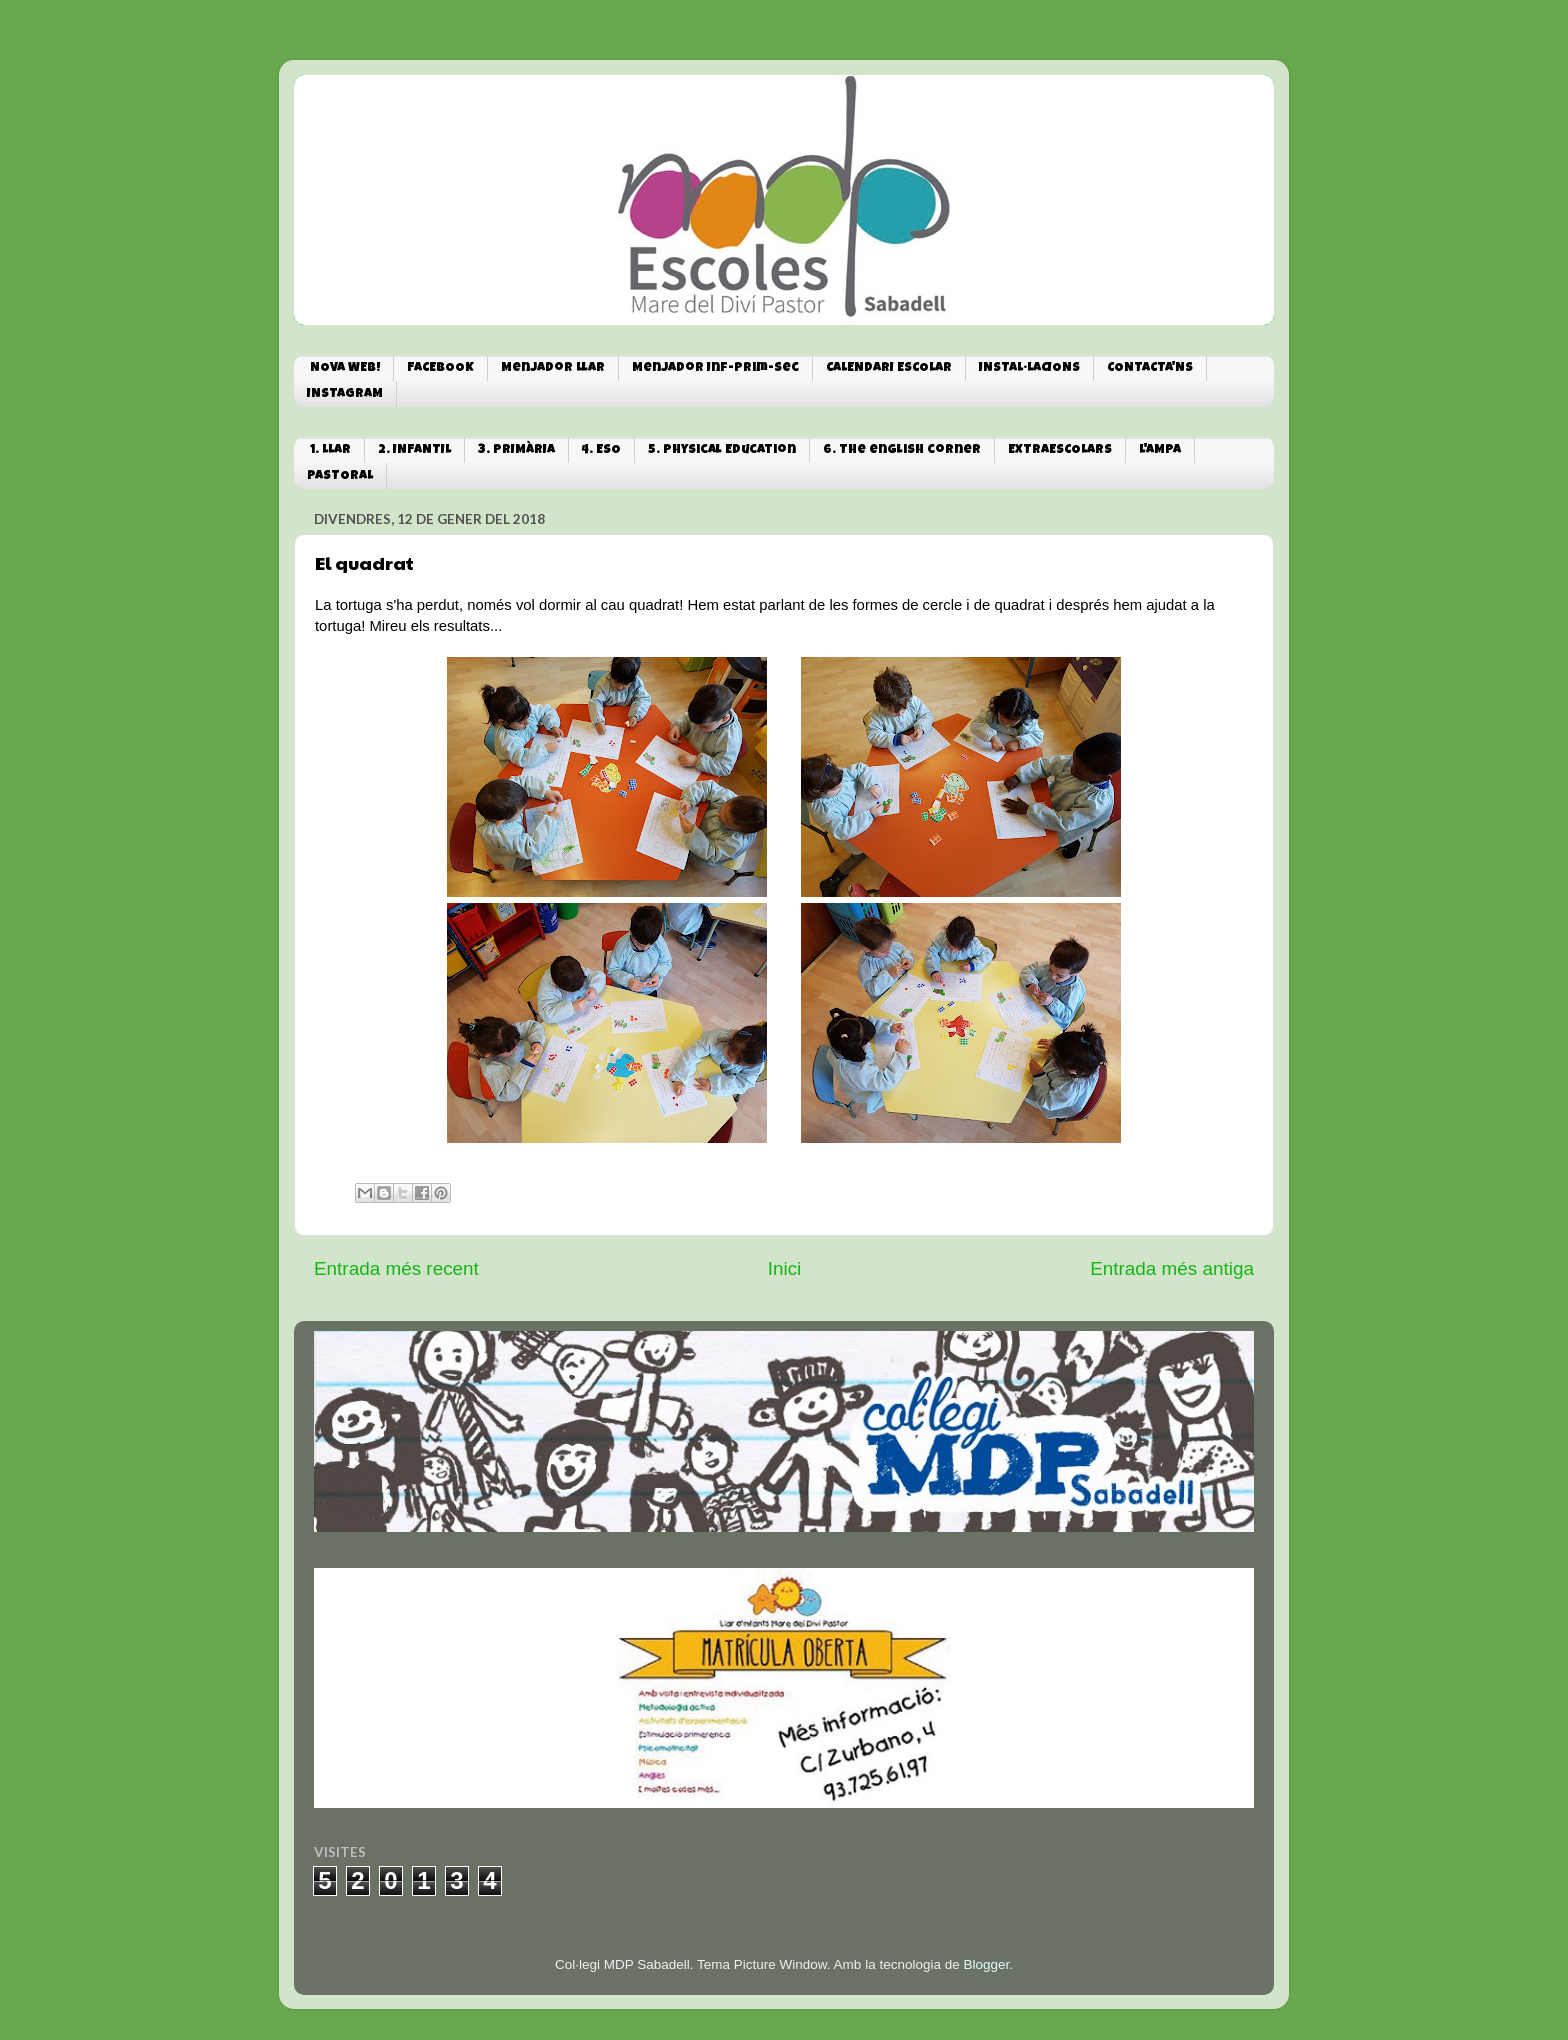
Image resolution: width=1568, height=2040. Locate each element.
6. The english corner (902, 450)
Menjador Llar (553, 368)
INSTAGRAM (345, 394)
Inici (785, 1268)
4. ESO (601, 450)
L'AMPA (1160, 450)
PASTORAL (340, 476)
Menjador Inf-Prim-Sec (715, 368)
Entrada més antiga (1172, 1268)
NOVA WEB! (345, 368)
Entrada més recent (396, 1268)
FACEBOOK (440, 368)
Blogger (986, 1964)
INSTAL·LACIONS (1029, 368)
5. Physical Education (722, 450)
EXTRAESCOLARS (1060, 450)
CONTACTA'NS (1150, 368)
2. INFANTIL (414, 450)
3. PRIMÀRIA (516, 450)
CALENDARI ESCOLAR (889, 368)
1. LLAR (330, 450)
